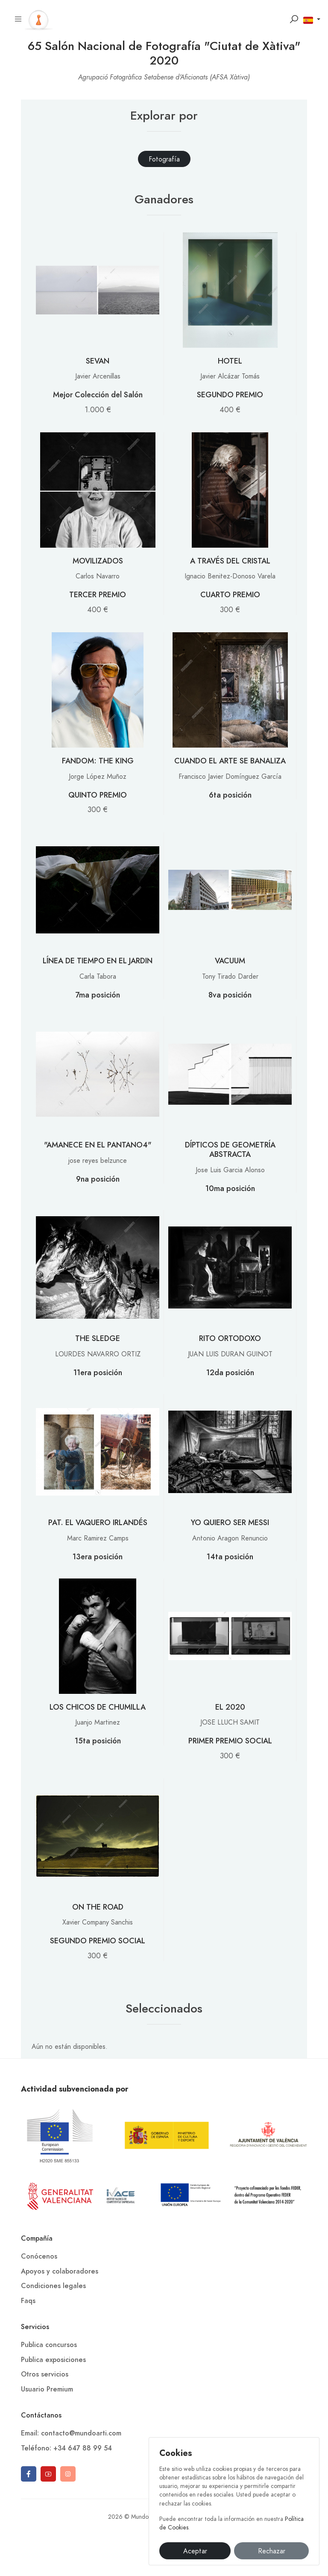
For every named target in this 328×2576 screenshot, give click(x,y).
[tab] (164, 159)
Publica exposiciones (53, 2360)
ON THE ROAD (97, 1906)
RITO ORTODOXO (230, 1338)
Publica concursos (49, 2345)
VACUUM (230, 960)
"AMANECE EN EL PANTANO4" (98, 1144)
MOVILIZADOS (98, 560)
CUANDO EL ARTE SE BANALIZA (230, 760)
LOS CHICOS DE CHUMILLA (98, 1707)
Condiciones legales (53, 2286)
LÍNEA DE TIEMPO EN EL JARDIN (97, 960)
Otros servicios (44, 2374)
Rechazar (271, 2551)
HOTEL (230, 360)
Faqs (28, 2301)
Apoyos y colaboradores (59, 2271)
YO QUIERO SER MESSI (230, 1522)
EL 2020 (230, 1707)
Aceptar (195, 2551)
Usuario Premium (47, 2389)
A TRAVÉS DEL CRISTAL (230, 560)
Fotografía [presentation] (164, 159)
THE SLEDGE (97, 1338)
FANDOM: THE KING (98, 760)
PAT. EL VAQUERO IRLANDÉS (97, 1522)
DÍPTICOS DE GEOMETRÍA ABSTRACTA (230, 1149)
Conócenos (39, 2256)
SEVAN (97, 360)
